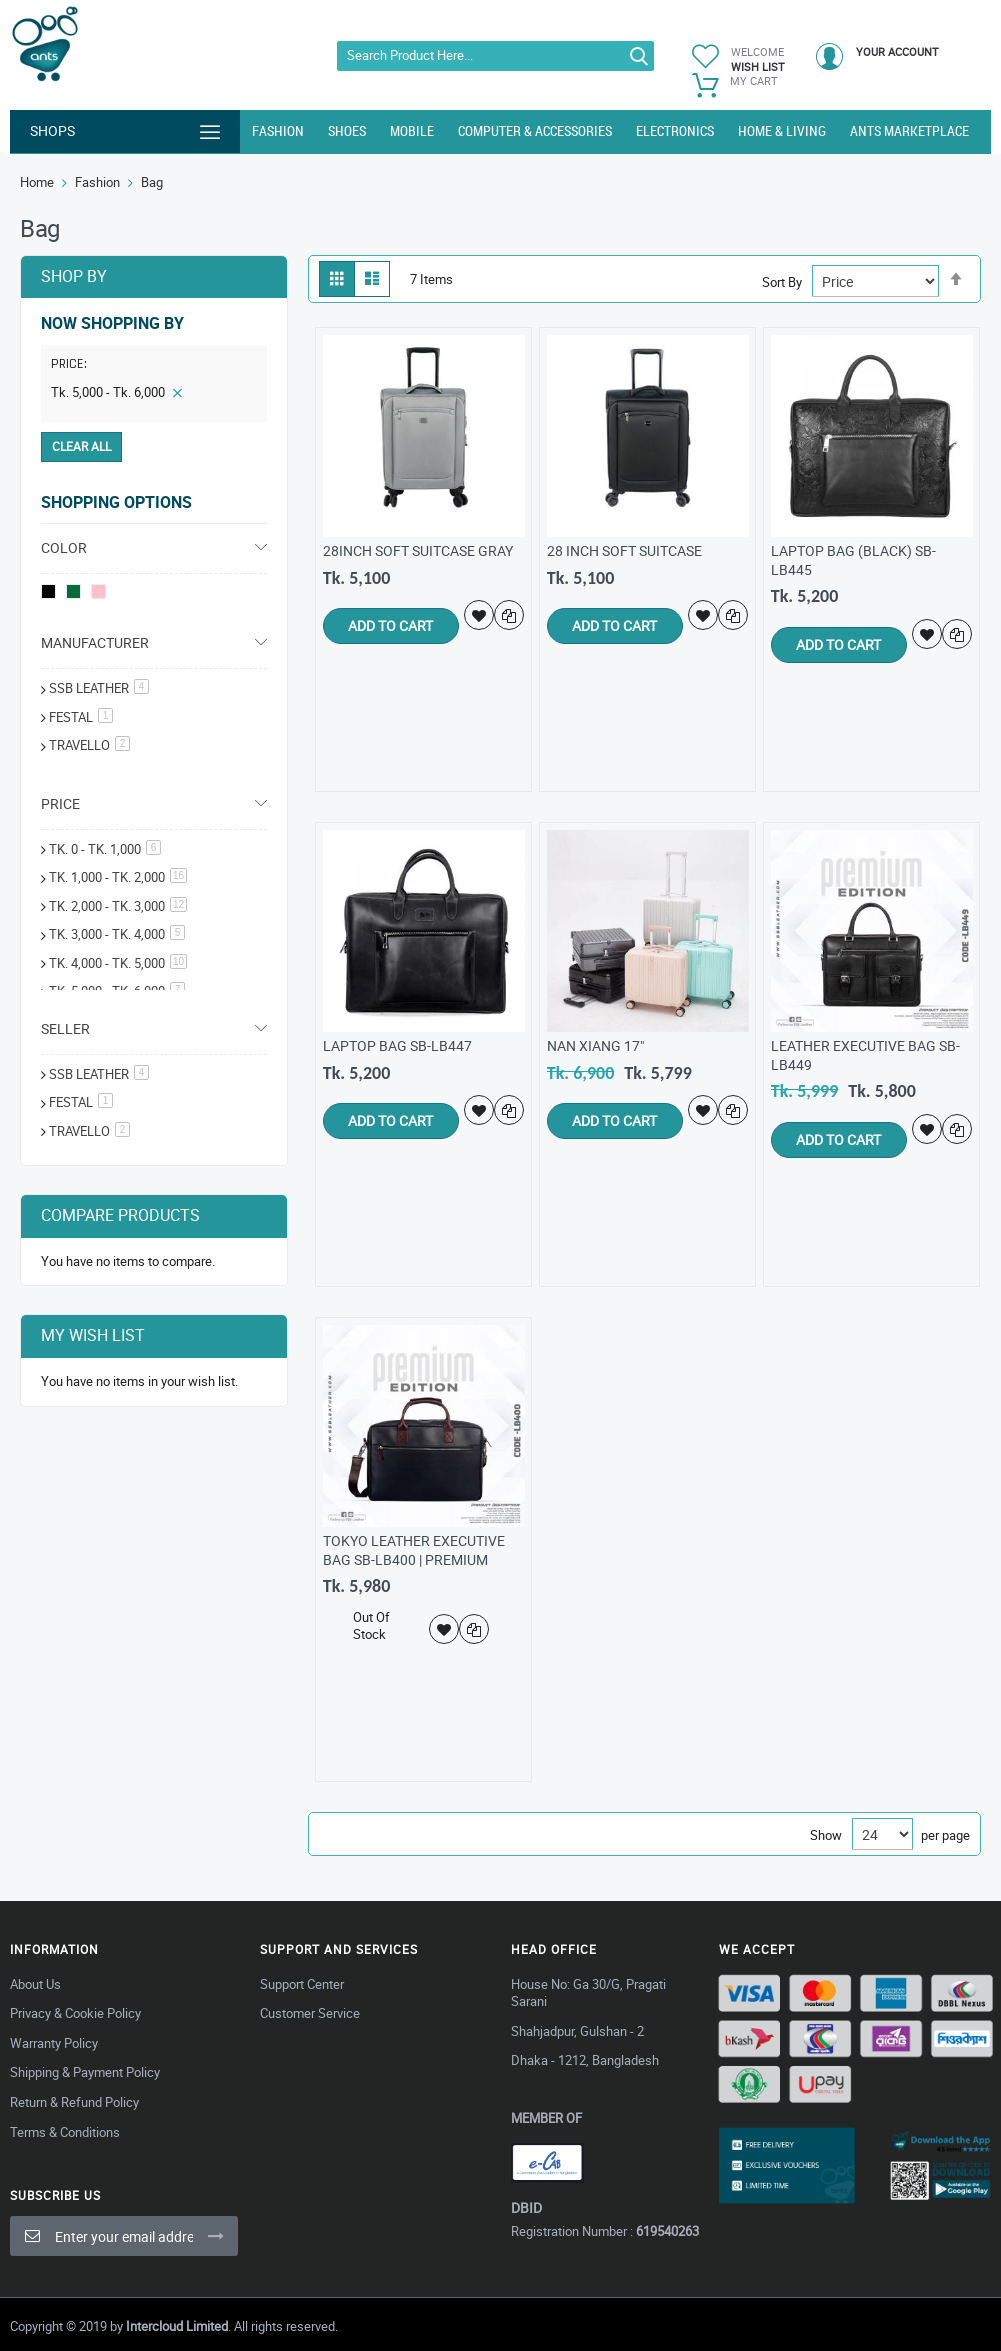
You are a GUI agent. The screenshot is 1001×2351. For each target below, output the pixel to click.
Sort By (782, 282)
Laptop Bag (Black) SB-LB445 (853, 560)
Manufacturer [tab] (95, 642)
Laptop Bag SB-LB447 (397, 1045)
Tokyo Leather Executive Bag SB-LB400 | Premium (414, 1550)
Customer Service (310, 2013)
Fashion (97, 182)
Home (37, 182)
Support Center (302, 1984)
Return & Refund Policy (74, 2102)
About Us (35, 1984)
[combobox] (495, 56)
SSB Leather (99, 688)
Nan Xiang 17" (595, 1045)
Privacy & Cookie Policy (75, 2013)
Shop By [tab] (74, 276)
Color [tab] (64, 547)
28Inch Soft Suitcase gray (418, 550)
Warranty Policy (54, 2043)
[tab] (154, 367)
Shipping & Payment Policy (85, 2072)
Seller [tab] (65, 1028)
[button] (480, 615)
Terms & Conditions (65, 2132)
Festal (81, 1102)
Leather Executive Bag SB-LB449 (865, 1055)
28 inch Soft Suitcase (624, 550)
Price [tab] (60, 803)
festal (81, 717)
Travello (89, 745)
